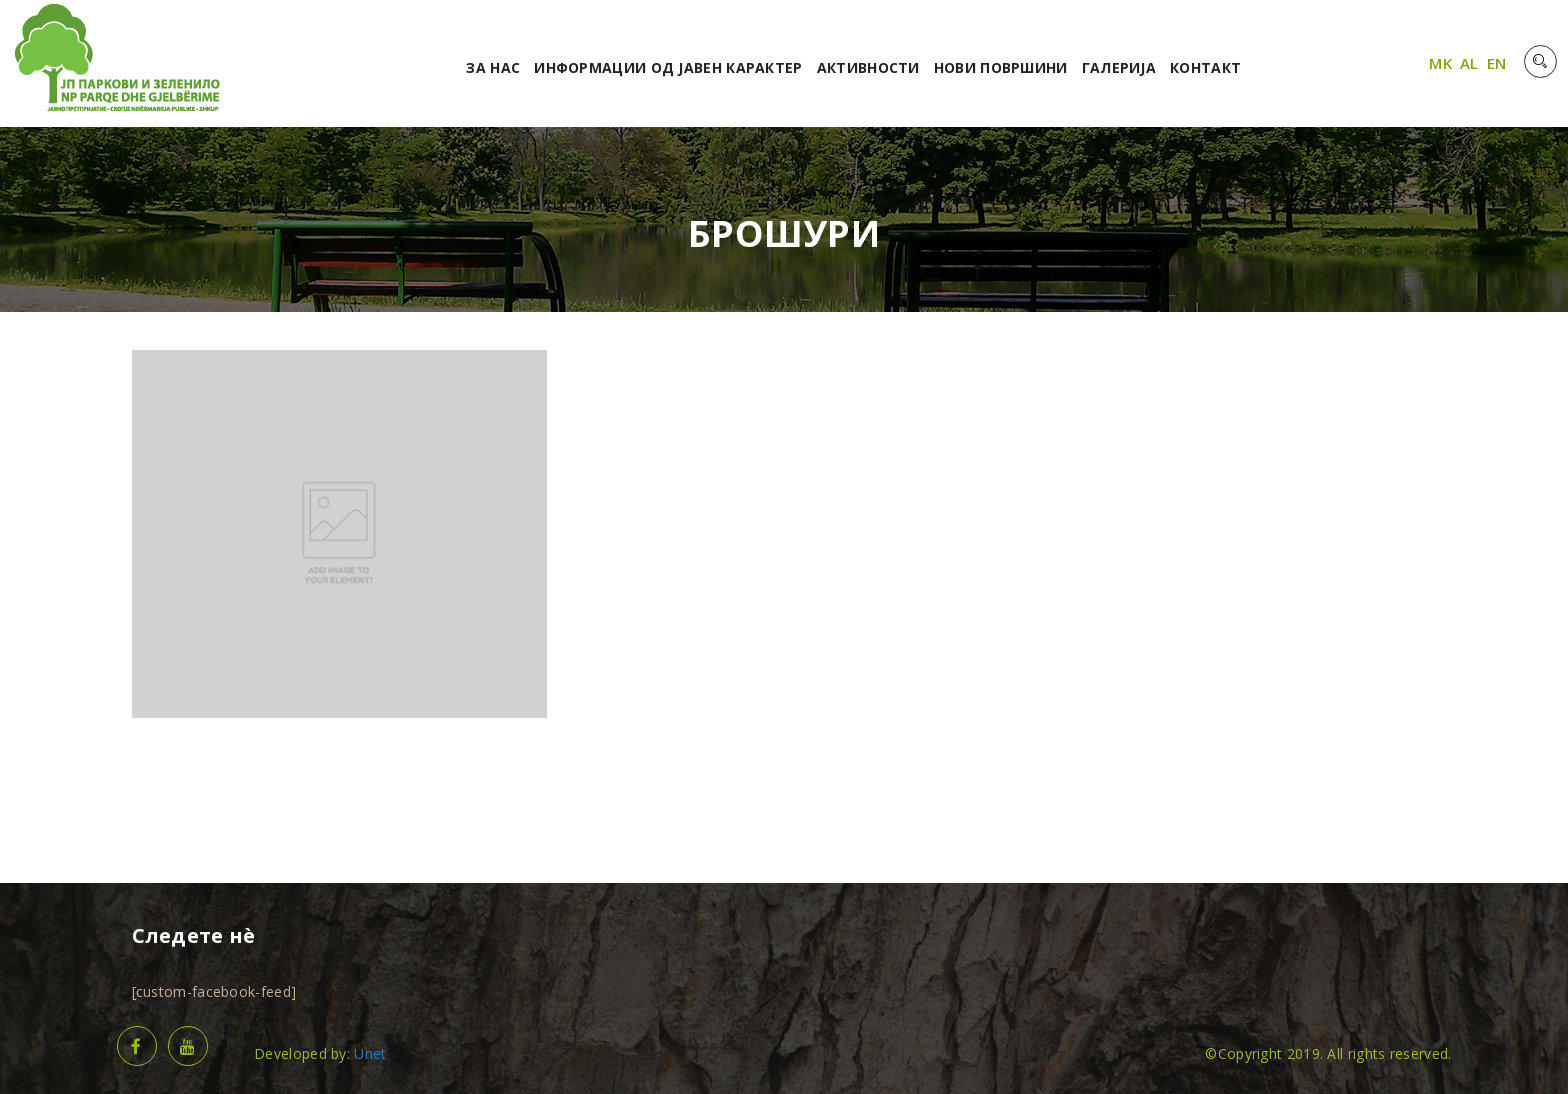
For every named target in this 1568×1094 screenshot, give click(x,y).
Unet (370, 1053)
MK (1440, 63)
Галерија (1119, 67)
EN (1497, 63)
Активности (868, 67)
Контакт (1205, 67)
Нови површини (1001, 67)
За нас (493, 67)
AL (1469, 63)
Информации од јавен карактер (668, 67)
